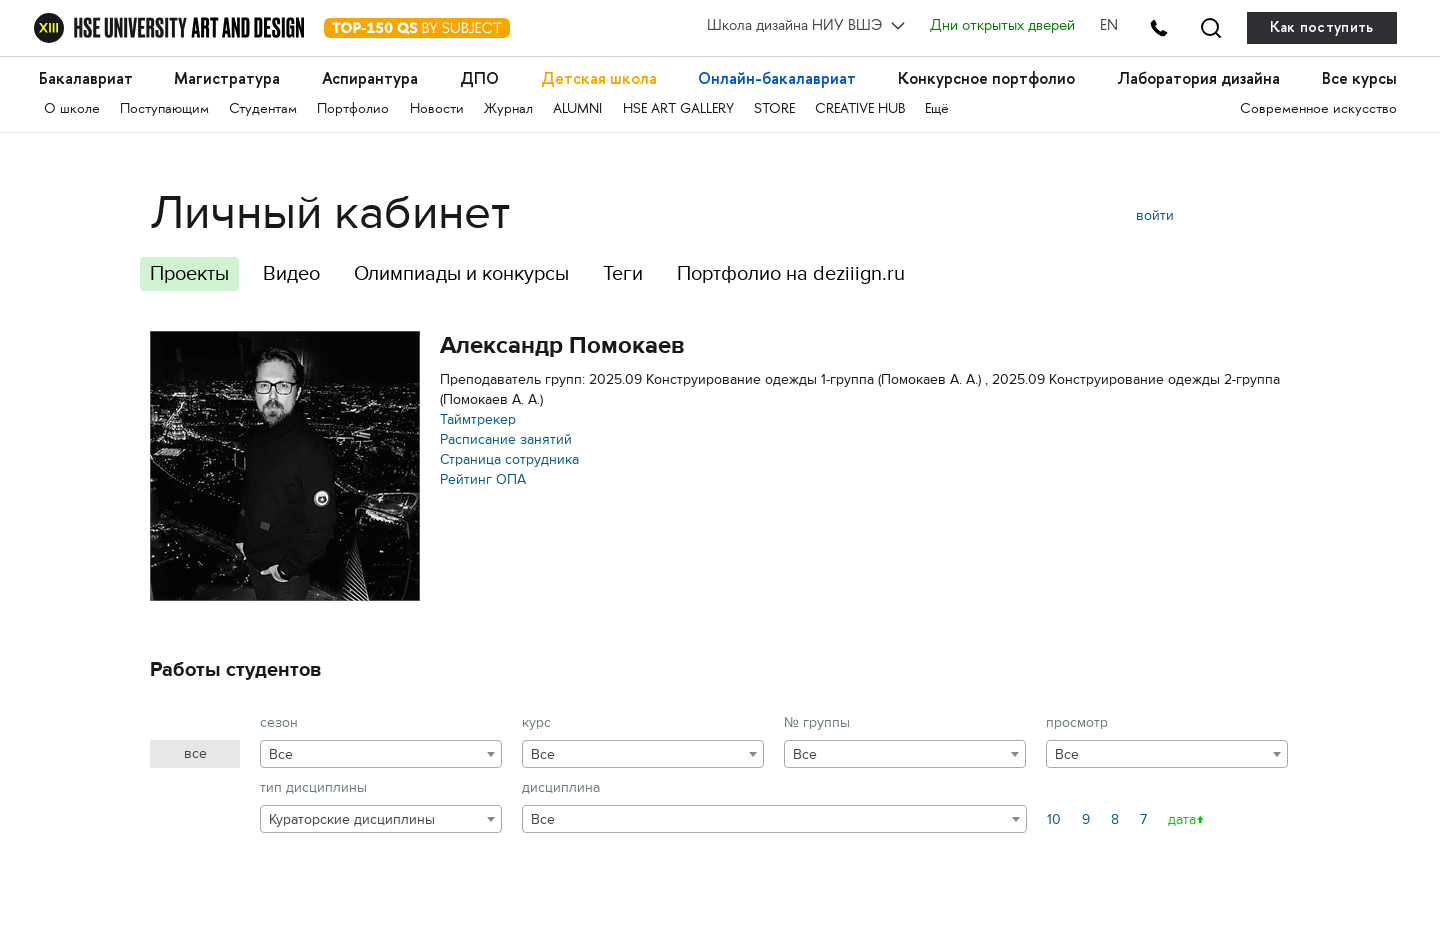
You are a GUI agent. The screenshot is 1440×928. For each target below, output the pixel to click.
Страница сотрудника (509, 459)
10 (1054, 819)
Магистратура (227, 78)
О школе (72, 109)
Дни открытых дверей (1002, 27)
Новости (437, 109)
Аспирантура (370, 78)
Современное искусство (1318, 109)
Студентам (263, 109)
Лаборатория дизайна (1198, 78)
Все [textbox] (281, 754)
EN (1109, 27)
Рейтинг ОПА (483, 479)
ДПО (479, 78)
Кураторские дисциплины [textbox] (352, 819)
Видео (291, 273)
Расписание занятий (506, 439)
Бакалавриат (86, 78)
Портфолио (353, 109)
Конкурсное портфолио (986, 78)
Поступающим (164, 109)
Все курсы (1359, 78)
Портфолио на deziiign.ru (791, 273)
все (195, 753)
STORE (774, 109)
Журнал (508, 109)
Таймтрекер (478, 419)
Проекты (189, 273)
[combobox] (381, 754)
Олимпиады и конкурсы (461, 273)
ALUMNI (577, 109)
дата (1182, 819)
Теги (623, 273)
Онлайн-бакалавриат (777, 78)
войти (1155, 215)
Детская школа (599, 78)
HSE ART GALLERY (678, 109)
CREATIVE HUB (860, 109)
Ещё (937, 109)
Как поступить (1322, 27)
